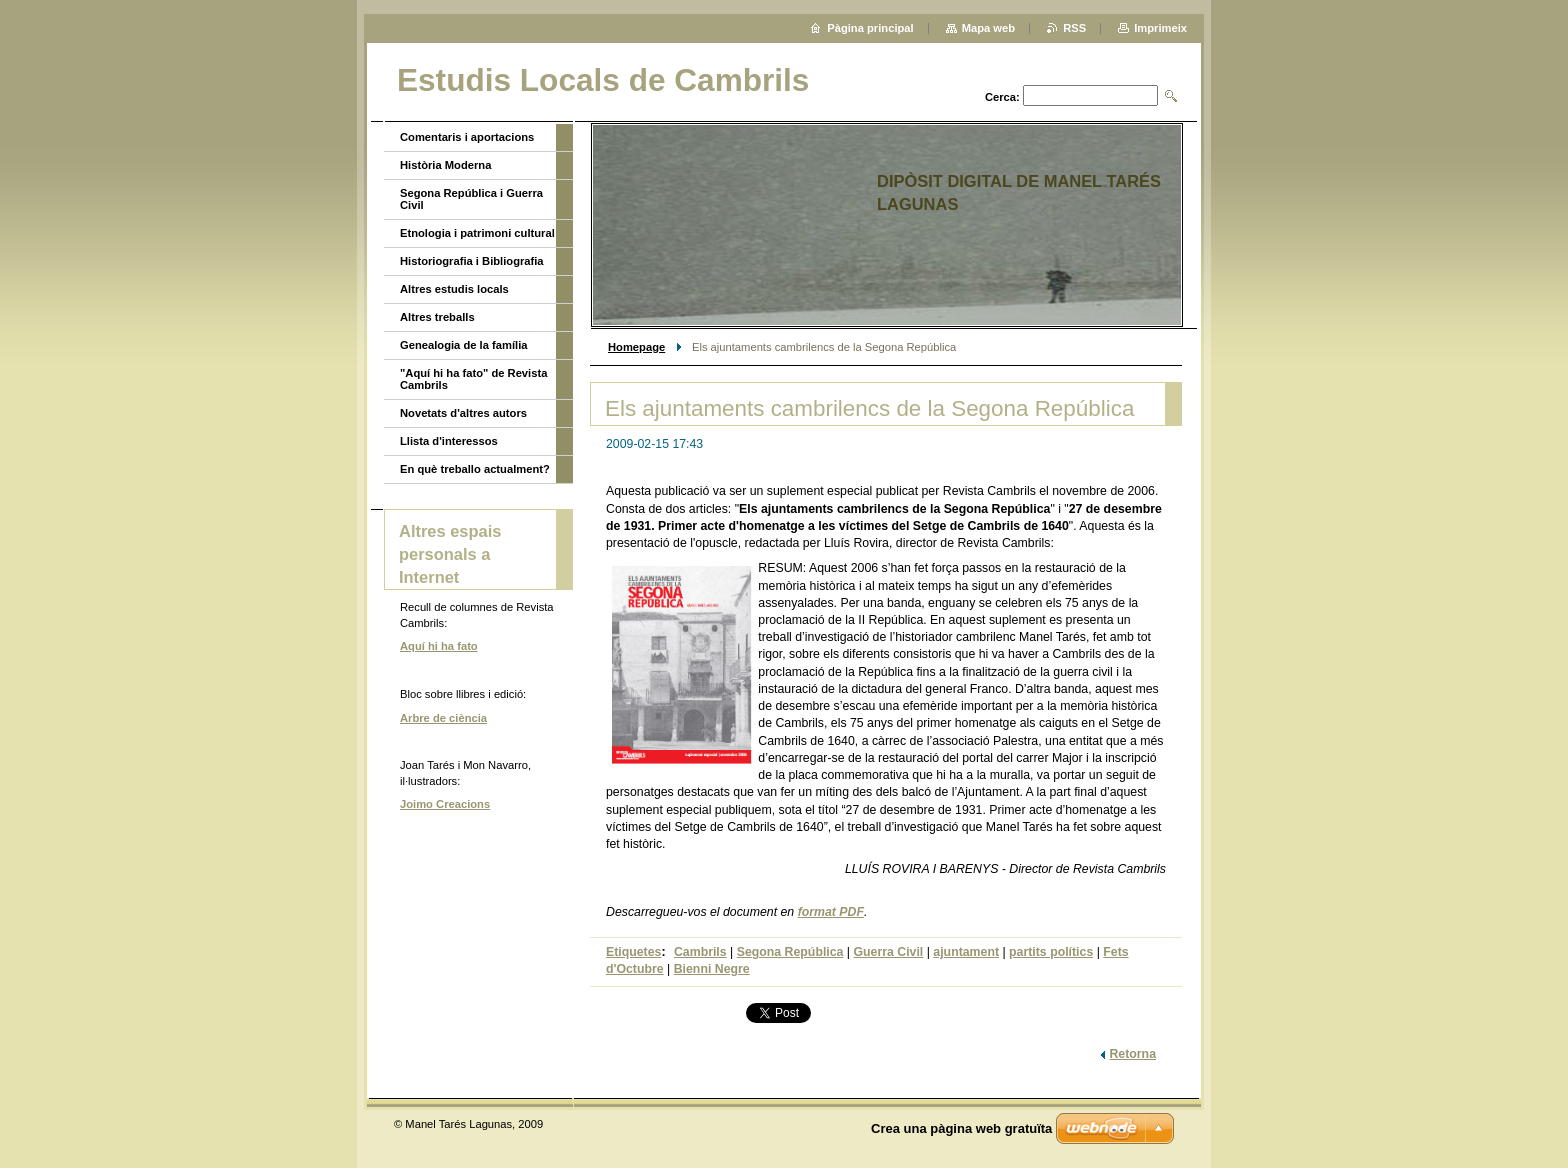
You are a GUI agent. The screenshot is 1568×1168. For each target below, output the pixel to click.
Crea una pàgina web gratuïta (961, 1128)
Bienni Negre (712, 969)
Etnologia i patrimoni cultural (477, 233)
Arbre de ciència (443, 718)
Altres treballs (437, 317)
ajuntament (966, 952)
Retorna (1132, 1054)
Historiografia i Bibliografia (472, 261)
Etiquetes (633, 952)
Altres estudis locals (454, 289)
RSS (1074, 28)
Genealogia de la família (463, 345)
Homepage (636, 347)
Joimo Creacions (445, 804)
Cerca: (1002, 97)
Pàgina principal (870, 28)
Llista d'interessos (449, 441)
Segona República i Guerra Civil (471, 199)
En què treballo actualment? (475, 469)
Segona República (790, 952)
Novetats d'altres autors (463, 413)
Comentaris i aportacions (467, 137)
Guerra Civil (888, 952)
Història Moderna (445, 165)
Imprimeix (1160, 28)
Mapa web (988, 28)
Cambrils (700, 952)
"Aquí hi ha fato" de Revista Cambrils (473, 379)
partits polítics (1051, 952)
